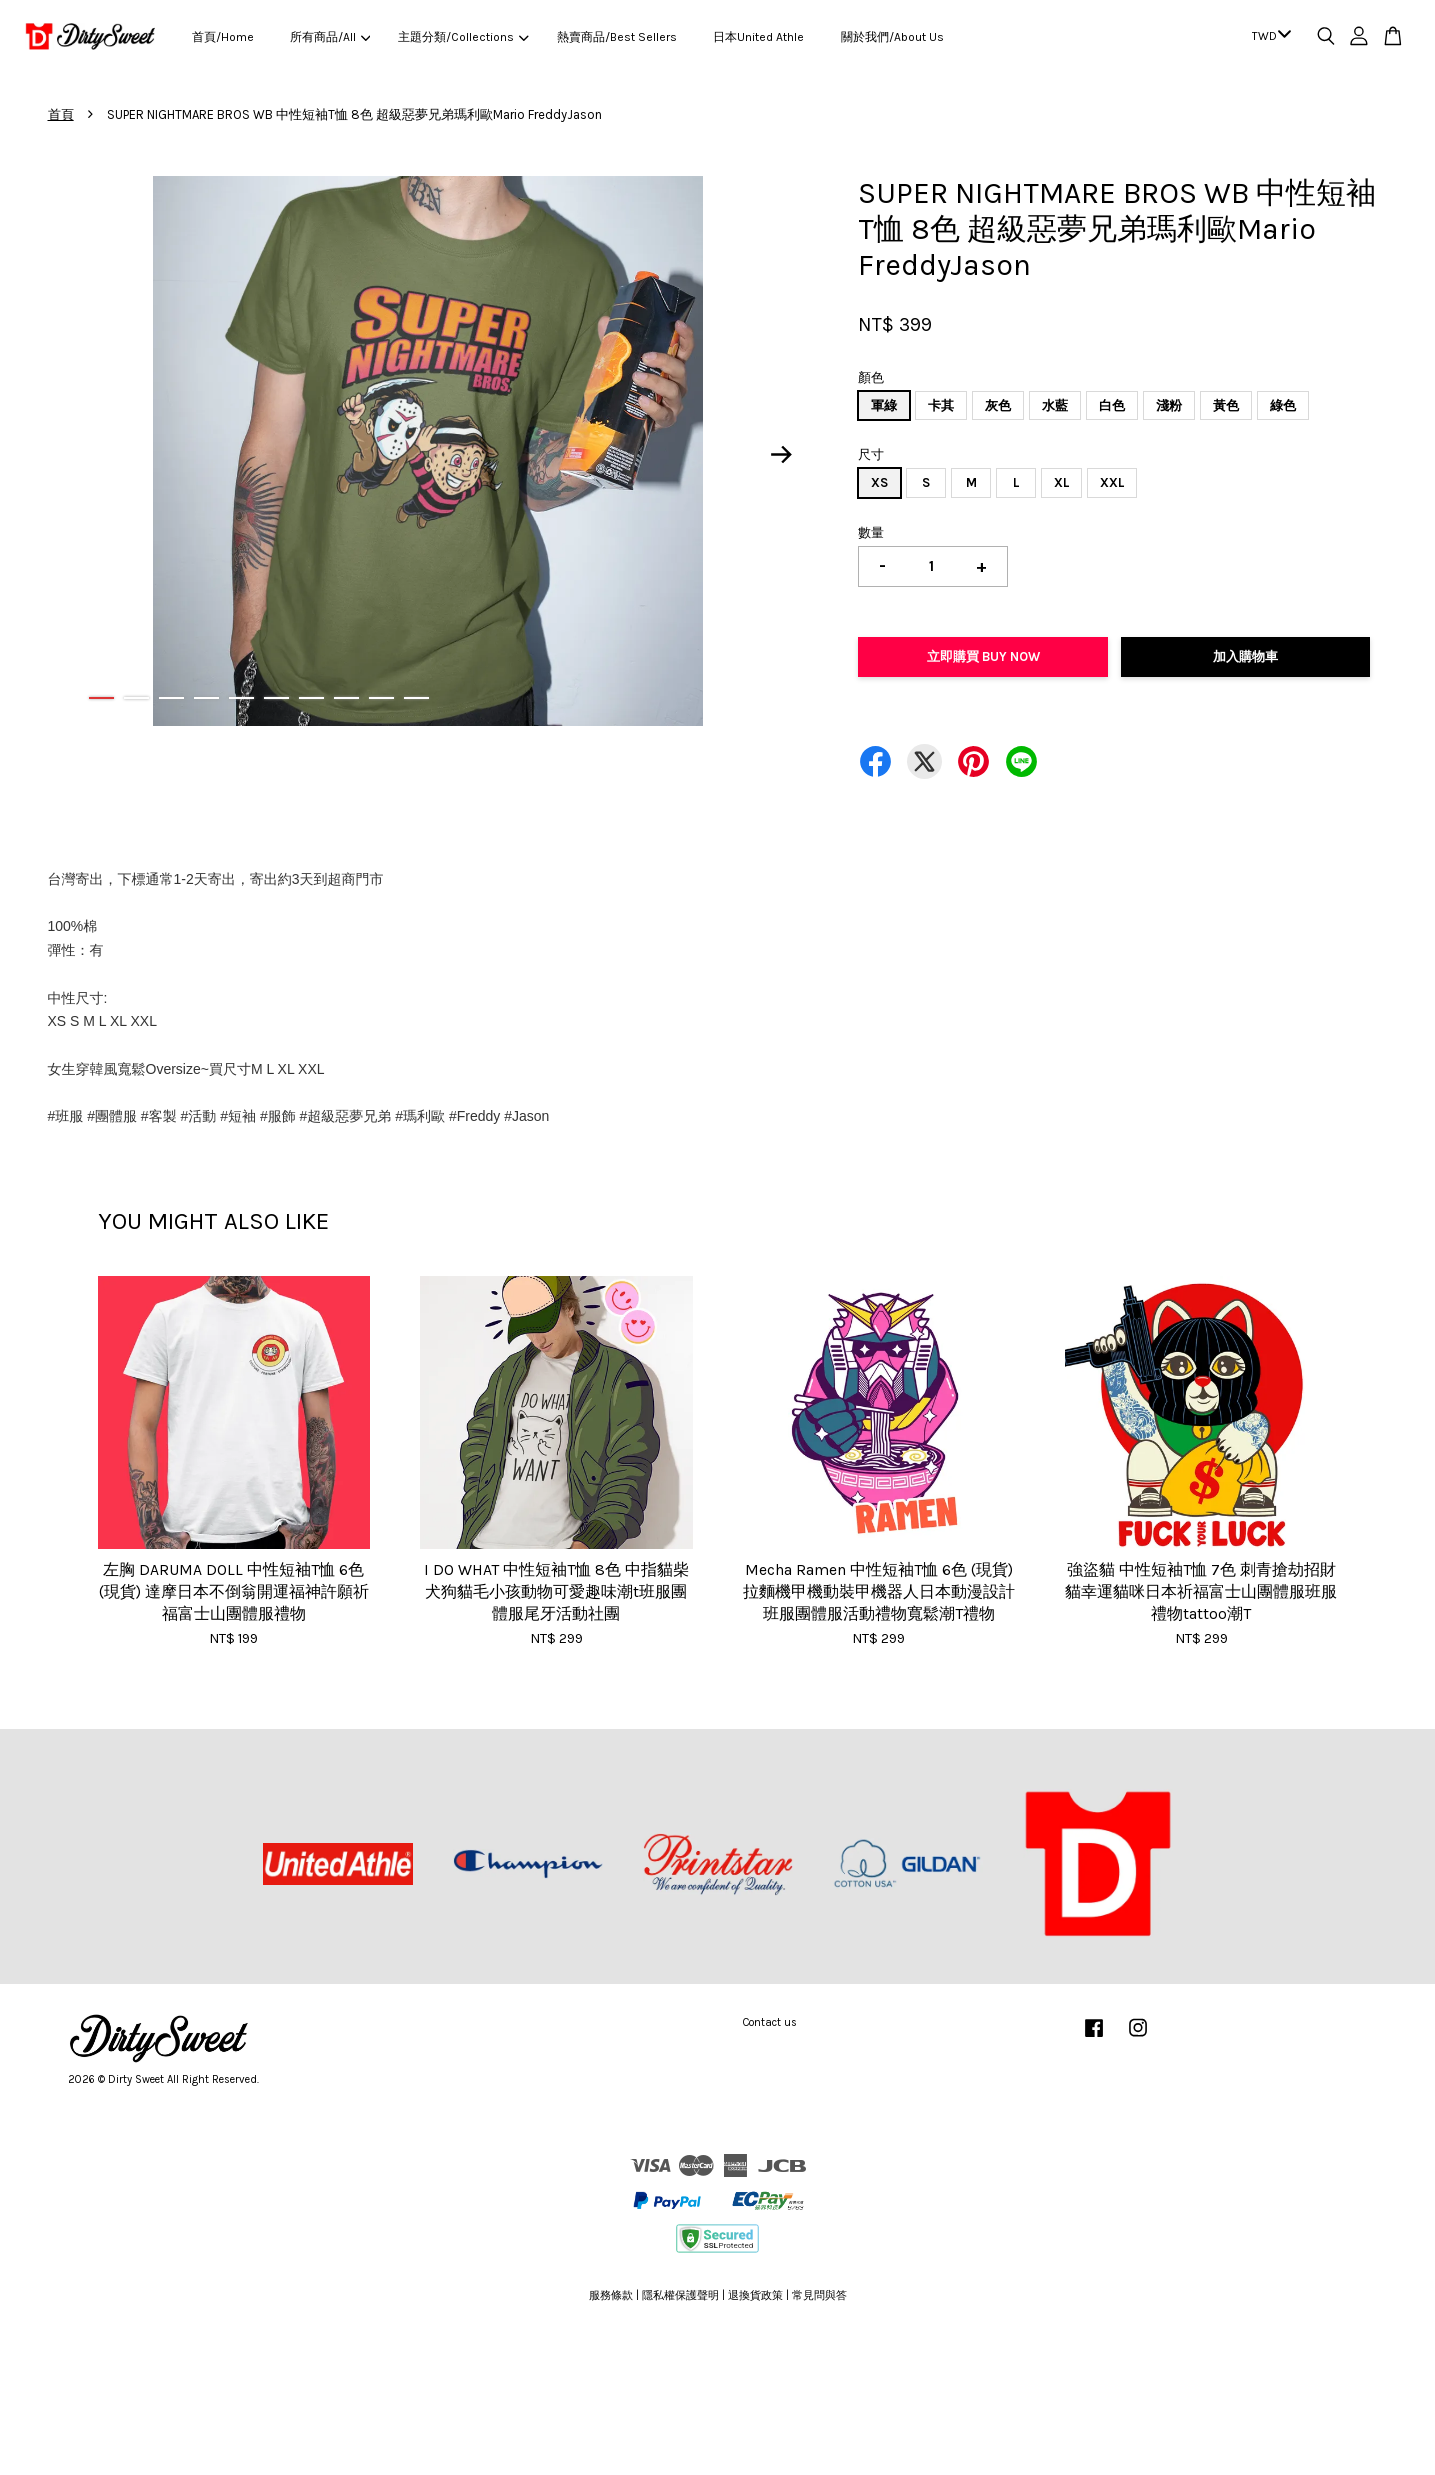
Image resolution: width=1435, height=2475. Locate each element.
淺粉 (1169, 405)
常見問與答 (819, 2295)
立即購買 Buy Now (983, 656)
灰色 (998, 405)
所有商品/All (330, 37)
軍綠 (884, 405)
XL (1061, 482)
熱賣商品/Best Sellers (617, 37)
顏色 (871, 377)
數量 (871, 532)
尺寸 (871, 454)
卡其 (941, 405)
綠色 (1283, 405)
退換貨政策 (755, 2295)
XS (879, 482)
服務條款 (611, 2295)
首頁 (61, 114)
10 (416, 698)
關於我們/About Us (892, 37)
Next (781, 454)
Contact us (770, 2022)
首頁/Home (223, 37)
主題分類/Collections (463, 37)
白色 (1112, 405)
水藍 (1055, 405)
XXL (1112, 482)
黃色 (1226, 405)
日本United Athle (758, 37)
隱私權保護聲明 (680, 2295)
